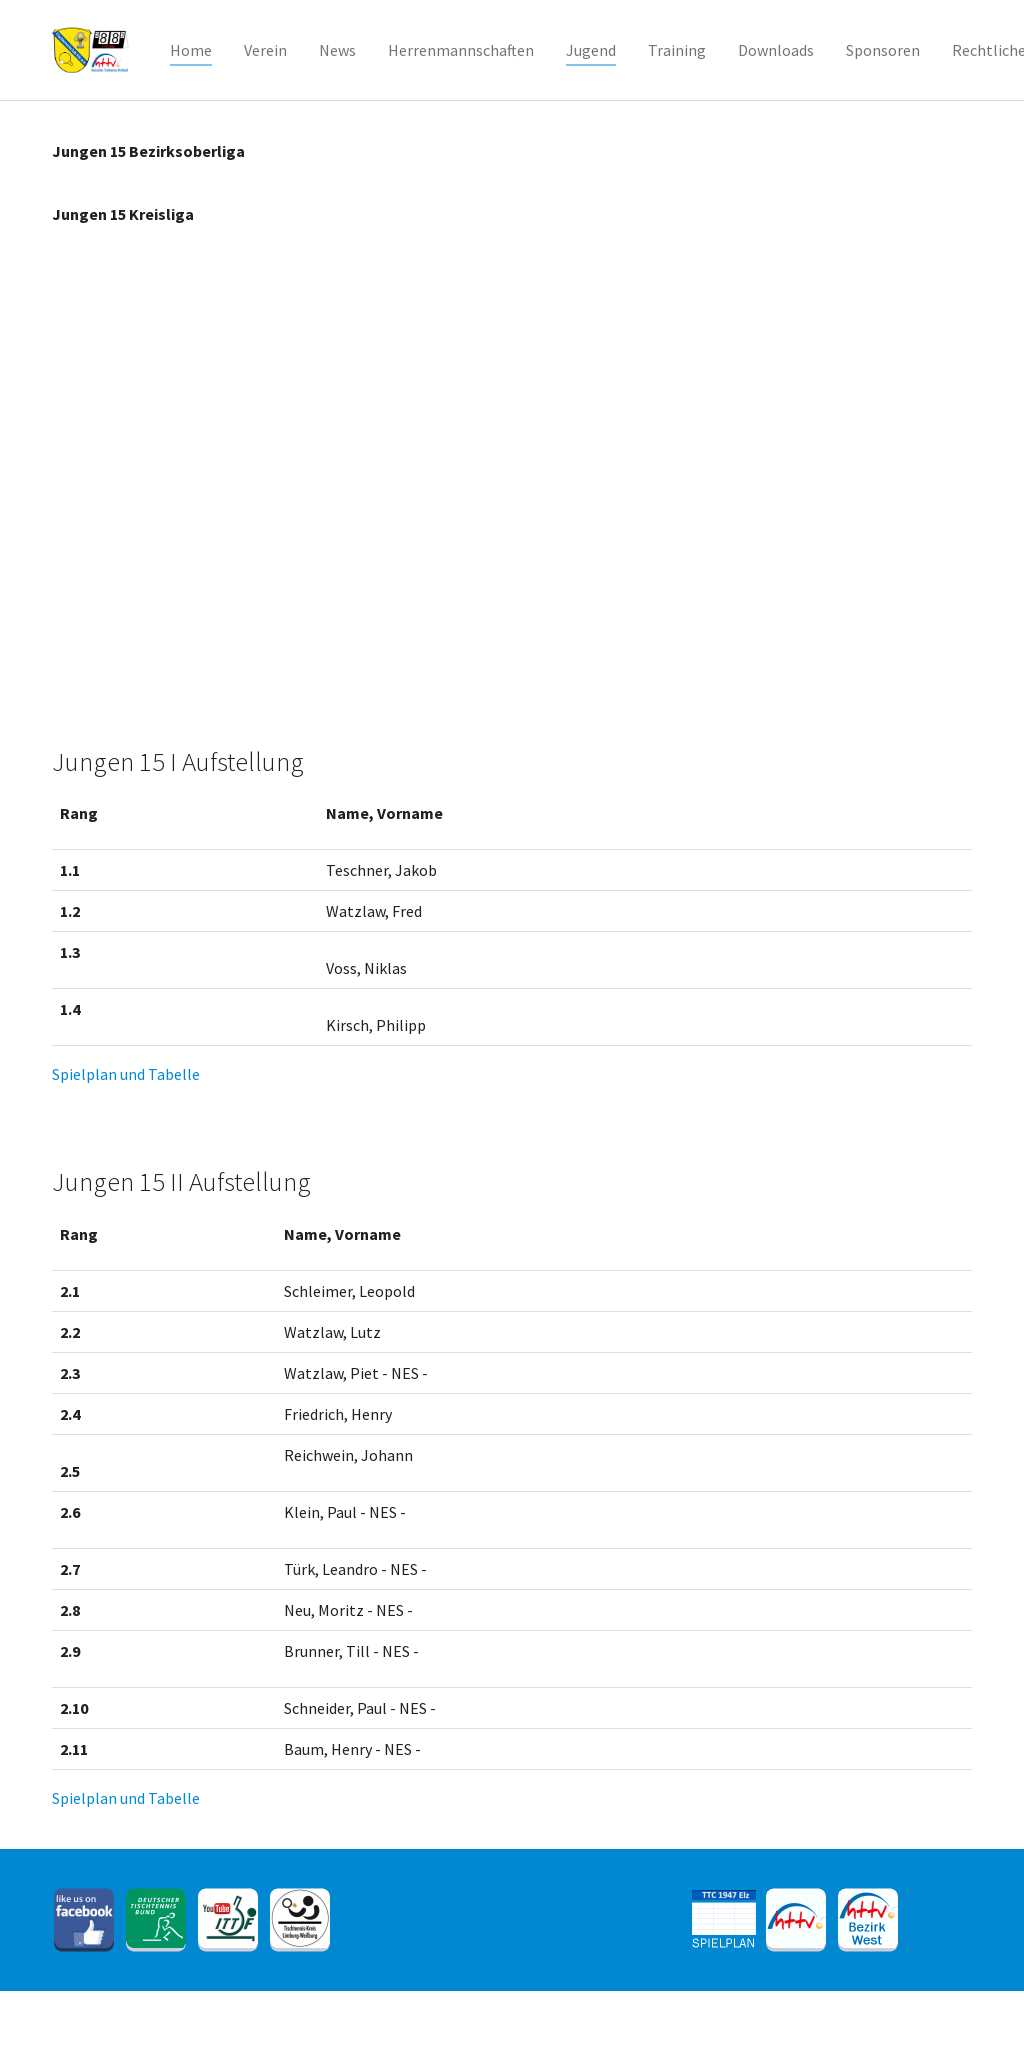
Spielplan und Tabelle (126, 1074)
